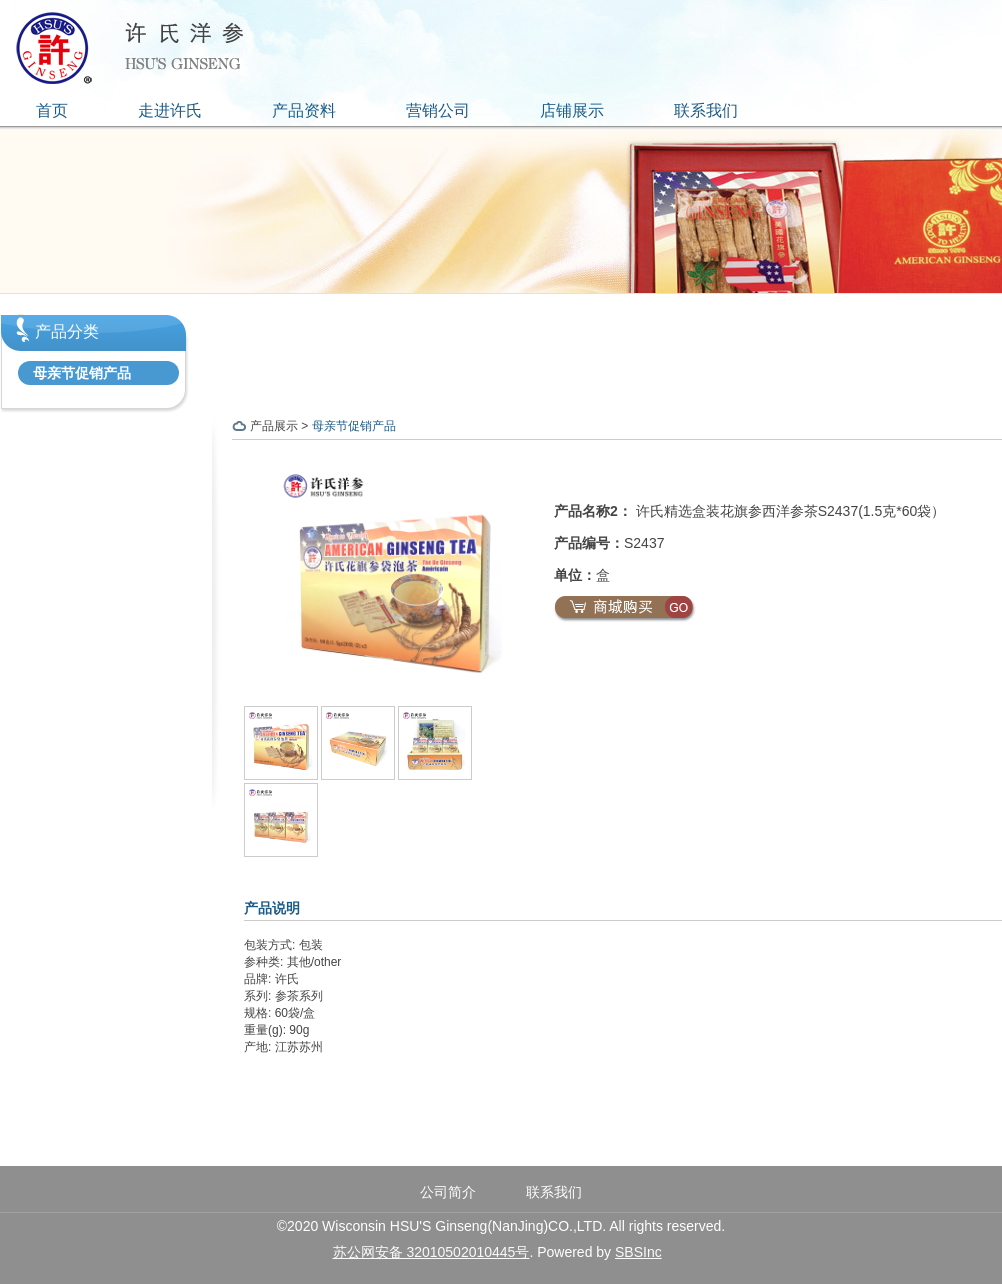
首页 (52, 110)
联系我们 (706, 110)
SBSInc (638, 1252)
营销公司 (438, 110)
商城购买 (625, 609)
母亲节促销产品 (82, 373)
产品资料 (304, 110)
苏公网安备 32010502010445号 (431, 1252)
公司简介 (448, 1192)
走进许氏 (170, 110)
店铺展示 (572, 110)
